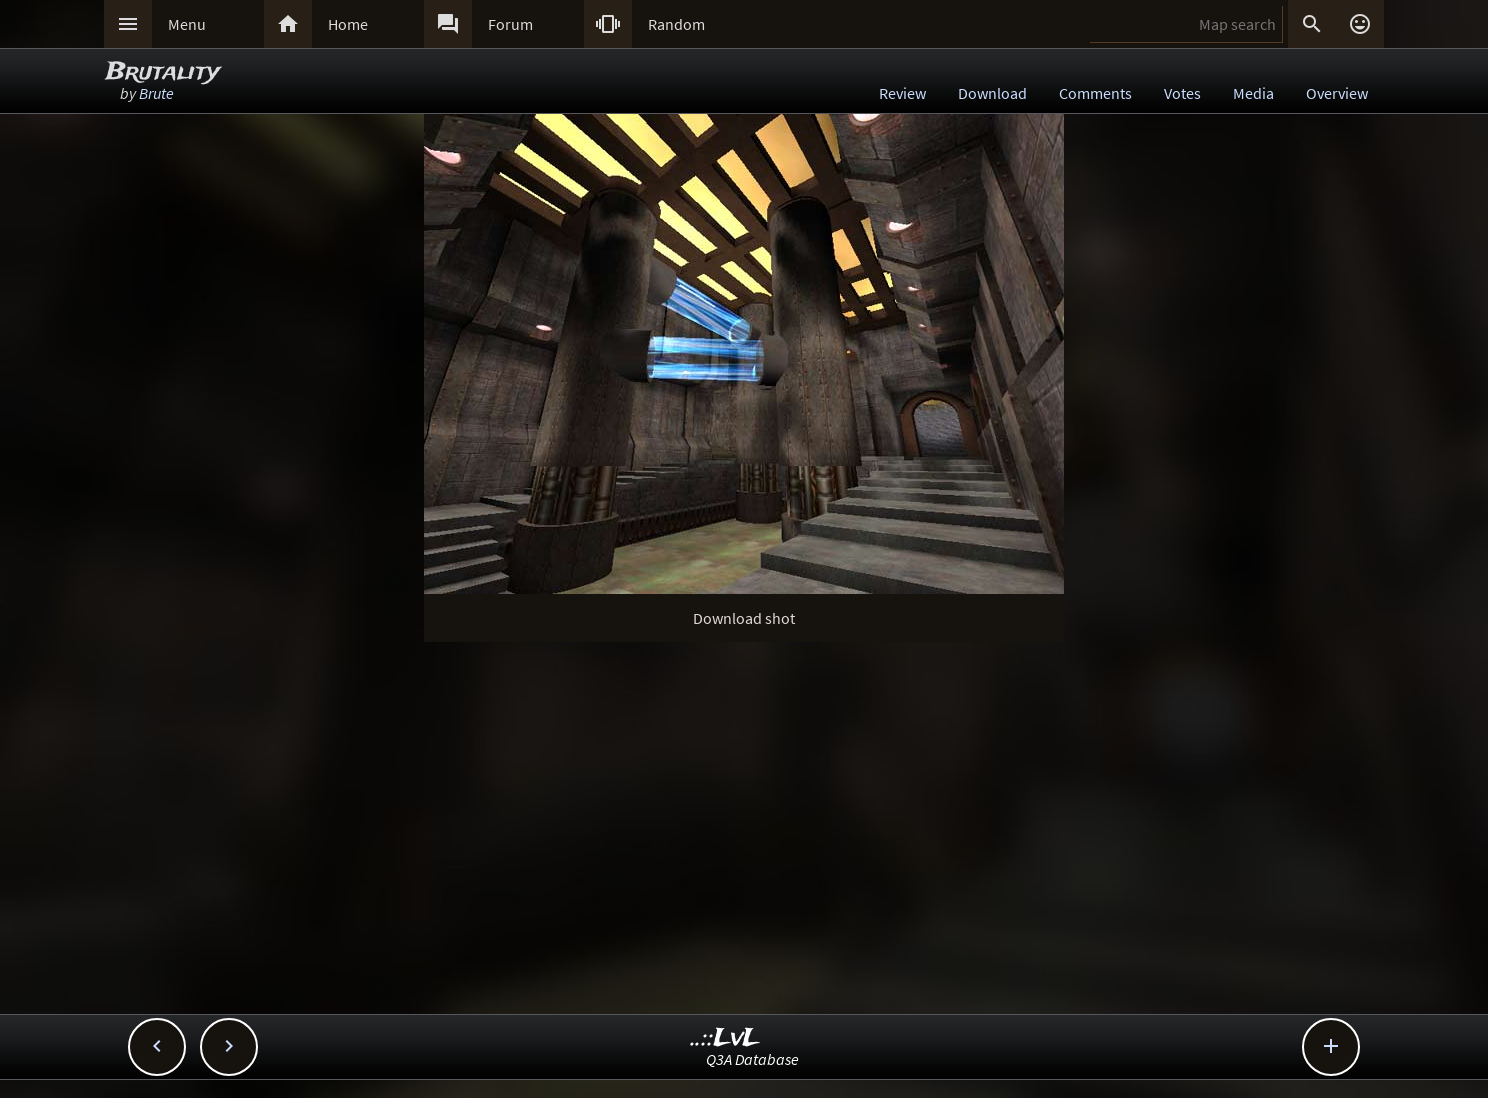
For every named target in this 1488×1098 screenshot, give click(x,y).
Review (902, 93)
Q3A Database (752, 1059)
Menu (187, 24)
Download (992, 93)
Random (676, 24)
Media (1253, 93)
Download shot (744, 618)
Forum (510, 24)
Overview (1337, 93)
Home (348, 24)
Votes (1182, 93)
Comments (1095, 93)
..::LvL (725, 1038)
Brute (156, 93)
